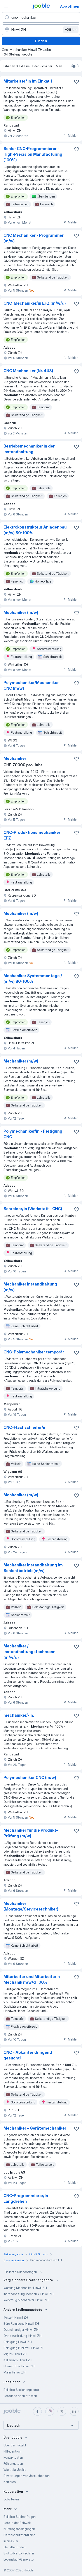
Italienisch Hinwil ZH (17, 2360)
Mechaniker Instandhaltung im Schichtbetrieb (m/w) (33, 1568)
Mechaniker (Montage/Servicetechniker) (30, 1906)
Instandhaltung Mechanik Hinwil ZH (28, 2294)
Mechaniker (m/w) (20, 612)
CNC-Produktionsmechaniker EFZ (31, 835)
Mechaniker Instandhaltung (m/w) (30, 1287)
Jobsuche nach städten (20, 2396)
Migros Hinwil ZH (15, 2354)
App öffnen (69, 6)
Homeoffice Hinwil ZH (19, 2366)
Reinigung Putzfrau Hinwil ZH (24, 2348)
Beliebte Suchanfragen (24, 2272)
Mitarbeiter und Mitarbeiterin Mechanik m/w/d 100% (31, 1979)
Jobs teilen (11, 2499)
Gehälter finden (14, 2547)
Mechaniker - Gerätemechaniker (34, 2128)
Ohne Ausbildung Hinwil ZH (22, 2336)
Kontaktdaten (13, 2457)
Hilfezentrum (12, 2451)
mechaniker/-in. (18, 1715)
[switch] (75, 66)
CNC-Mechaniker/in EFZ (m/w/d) (34, 303)
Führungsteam (13, 2463)
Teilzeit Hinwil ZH (15, 2317)
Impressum (10, 2541)
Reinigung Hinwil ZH (17, 2342)
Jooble (28, 2570)
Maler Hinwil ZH (14, 2372)
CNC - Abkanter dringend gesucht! (27, 2055)
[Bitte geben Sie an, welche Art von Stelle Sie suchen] (41, 17)
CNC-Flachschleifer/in (25, 1427)
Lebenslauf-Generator (18, 2559)
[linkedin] (74, 2411)
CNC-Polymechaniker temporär (33, 1352)
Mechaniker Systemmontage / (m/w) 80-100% (32, 978)
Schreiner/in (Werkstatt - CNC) (32, 1208)
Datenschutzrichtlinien (19, 2535)
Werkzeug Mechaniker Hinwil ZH (26, 2300)
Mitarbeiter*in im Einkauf (27, 81)
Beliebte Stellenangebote (21, 2390)
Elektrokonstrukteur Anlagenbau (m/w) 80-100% (35, 530)
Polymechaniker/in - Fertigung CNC (32, 1134)
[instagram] (49, 2411)
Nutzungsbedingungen (19, 2529)
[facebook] (37, 2411)
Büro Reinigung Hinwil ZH (21, 2323)
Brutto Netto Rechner (18, 2553)
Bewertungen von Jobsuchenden (26, 2476)
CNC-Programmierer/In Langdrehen (25, 2198)
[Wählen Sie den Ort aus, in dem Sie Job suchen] (41, 29)
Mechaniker (14, 758)
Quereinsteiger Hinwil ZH (20, 2329)
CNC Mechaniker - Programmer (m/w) (33, 238)
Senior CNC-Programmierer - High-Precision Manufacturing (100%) (32, 154)
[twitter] (62, 2411)
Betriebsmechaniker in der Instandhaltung (29, 449)
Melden (70, 135)
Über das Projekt (14, 2445)
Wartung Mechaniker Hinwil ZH (25, 2288)
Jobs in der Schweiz (17, 2523)
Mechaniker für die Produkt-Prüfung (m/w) (30, 1833)
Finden (41, 41)
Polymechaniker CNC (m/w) (29, 1777)
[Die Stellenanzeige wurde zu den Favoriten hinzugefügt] (77, 81)
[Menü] (6, 6)
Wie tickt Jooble (14, 2469)
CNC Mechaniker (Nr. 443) (28, 370)
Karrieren (9, 2482)
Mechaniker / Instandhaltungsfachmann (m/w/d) (29, 1652)
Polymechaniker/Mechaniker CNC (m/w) (31, 685)
